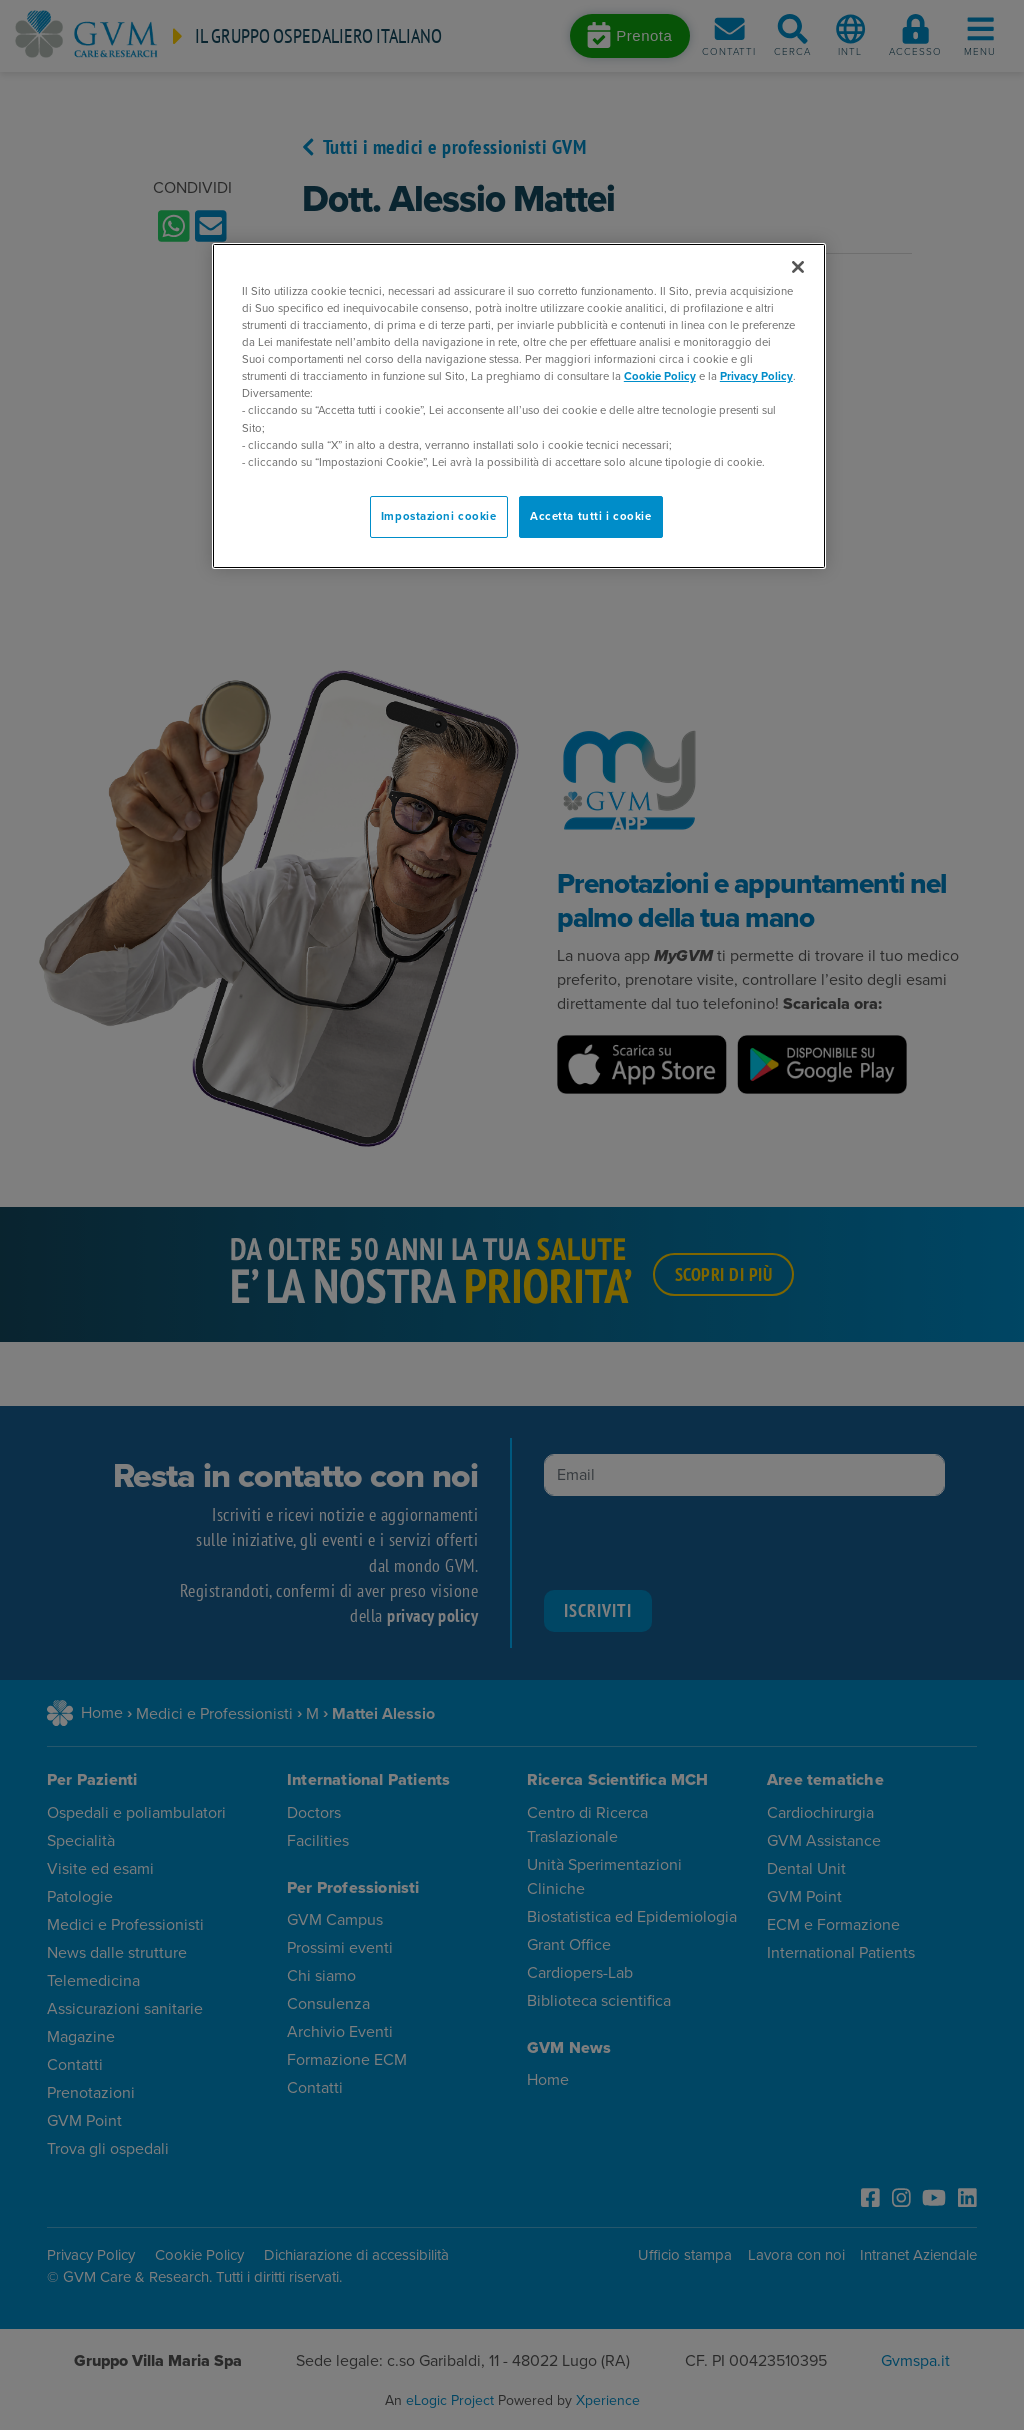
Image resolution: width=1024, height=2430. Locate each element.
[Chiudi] (798, 267)
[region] (519, 406)
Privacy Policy (756, 376)
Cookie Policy (660, 376)
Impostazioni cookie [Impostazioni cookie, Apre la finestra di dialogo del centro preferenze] (439, 516)
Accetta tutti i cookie (591, 516)
